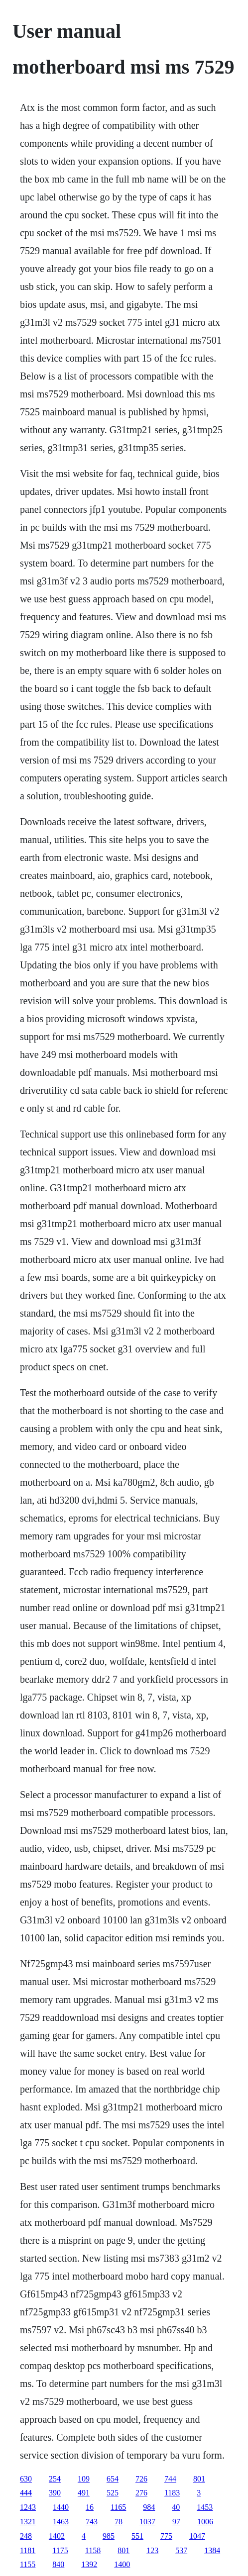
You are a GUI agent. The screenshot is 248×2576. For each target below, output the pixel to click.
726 (141, 2479)
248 (26, 2536)
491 (84, 2492)
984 (149, 2507)
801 (199, 2479)
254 (55, 2479)
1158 (93, 2550)
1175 (60, 2550)
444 (26, 2492)
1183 (172, 2492)
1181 (27, 2550)
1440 (61, 2507)
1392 (89, 2564)
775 (166, 2536)
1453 (205, 2507)
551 (137, 2536)
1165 (118, 2507)
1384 (212, 2550)
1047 (197, 2536)
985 (109, 2536)
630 (26, 2479)
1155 (27, 2564)
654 (113, 2479)
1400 (122, 2564)
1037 (147, 2521)
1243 (28, 2507)
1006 (205, 2521)
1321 (28, 2521)
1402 (57, 2536)
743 (92, 2521)
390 (55, 2492)
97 (176, 2521)
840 (58, 2564)
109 (84, 2479)
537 (181, 2550)
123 (152, 2550)
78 (119, 2521)
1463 (61, 2521)
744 (170, 2479)
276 (141, 2492)
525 (113, 2492)
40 (176, 2507)
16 (90, 2507)
